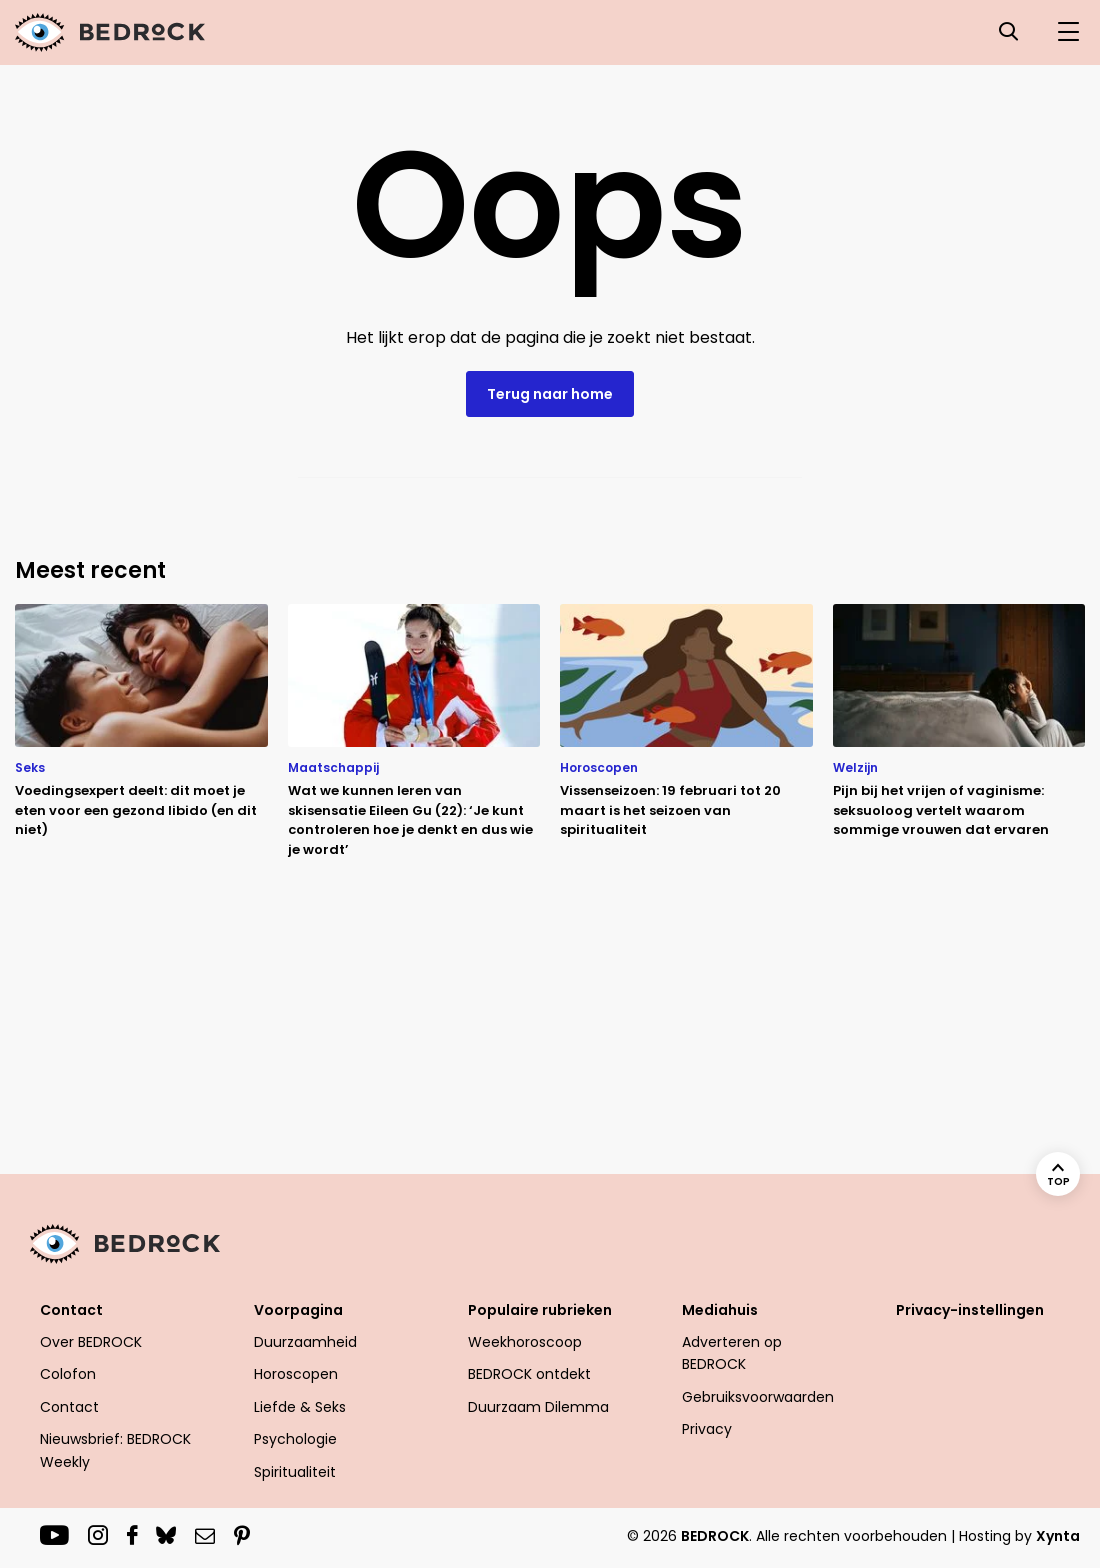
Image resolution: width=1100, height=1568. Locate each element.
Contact (71, 1310)
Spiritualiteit (295, 1472)
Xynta (1058, 1536)
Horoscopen (296, 1374)
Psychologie (295, 1439)
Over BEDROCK (91, 1342)
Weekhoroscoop (525, 1342)
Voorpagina (298, 1310)
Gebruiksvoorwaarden (758, 1397)
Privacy (707, 1429)
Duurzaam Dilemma (538, 1407)
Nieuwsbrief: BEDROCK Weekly (115, 1450)
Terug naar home (550, 394)
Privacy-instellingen (970, 1310)
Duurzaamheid (305, 1342)
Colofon (68, 1374)
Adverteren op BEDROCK (732, 1353)
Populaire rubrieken (540, 1310)
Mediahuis (720, 1310)
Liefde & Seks (300, 1407)
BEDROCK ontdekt (529, 1374)
